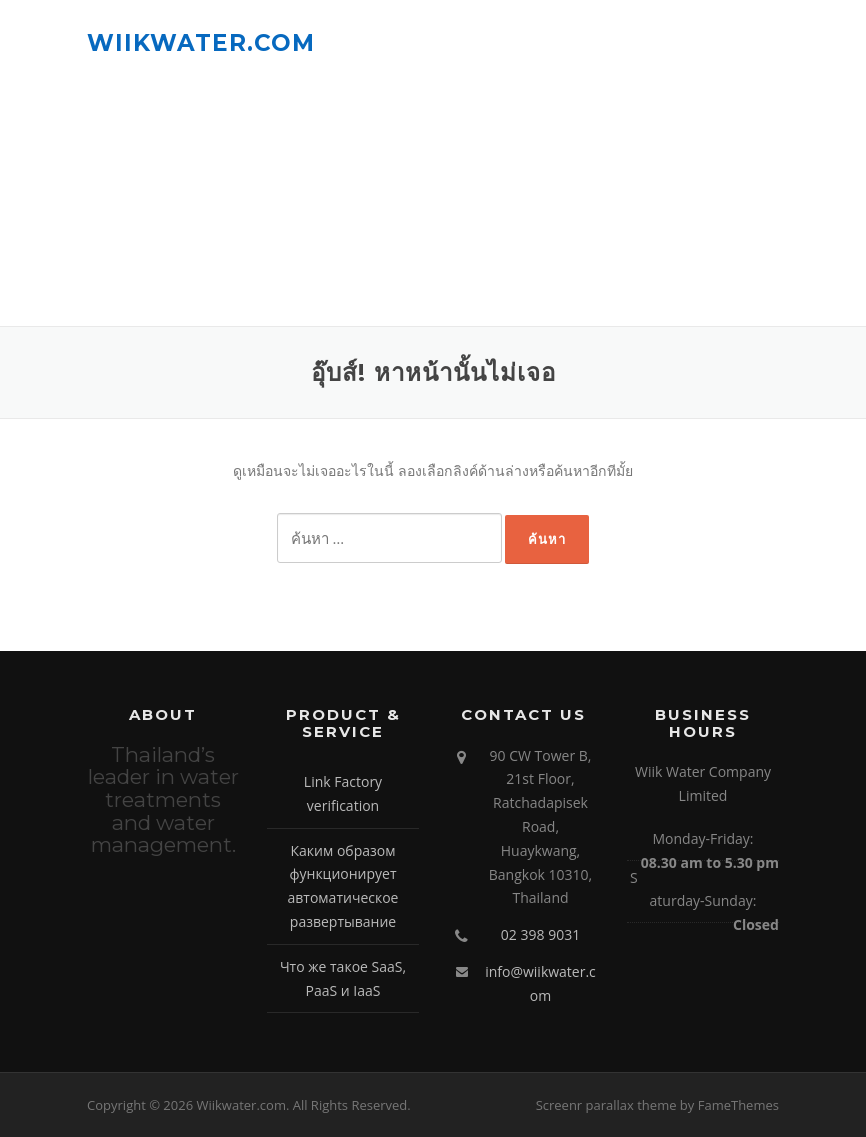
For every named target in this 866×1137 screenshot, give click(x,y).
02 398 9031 (540, 934)
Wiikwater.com (201, 42)
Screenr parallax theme (606, 1105)
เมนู (761, 42)
